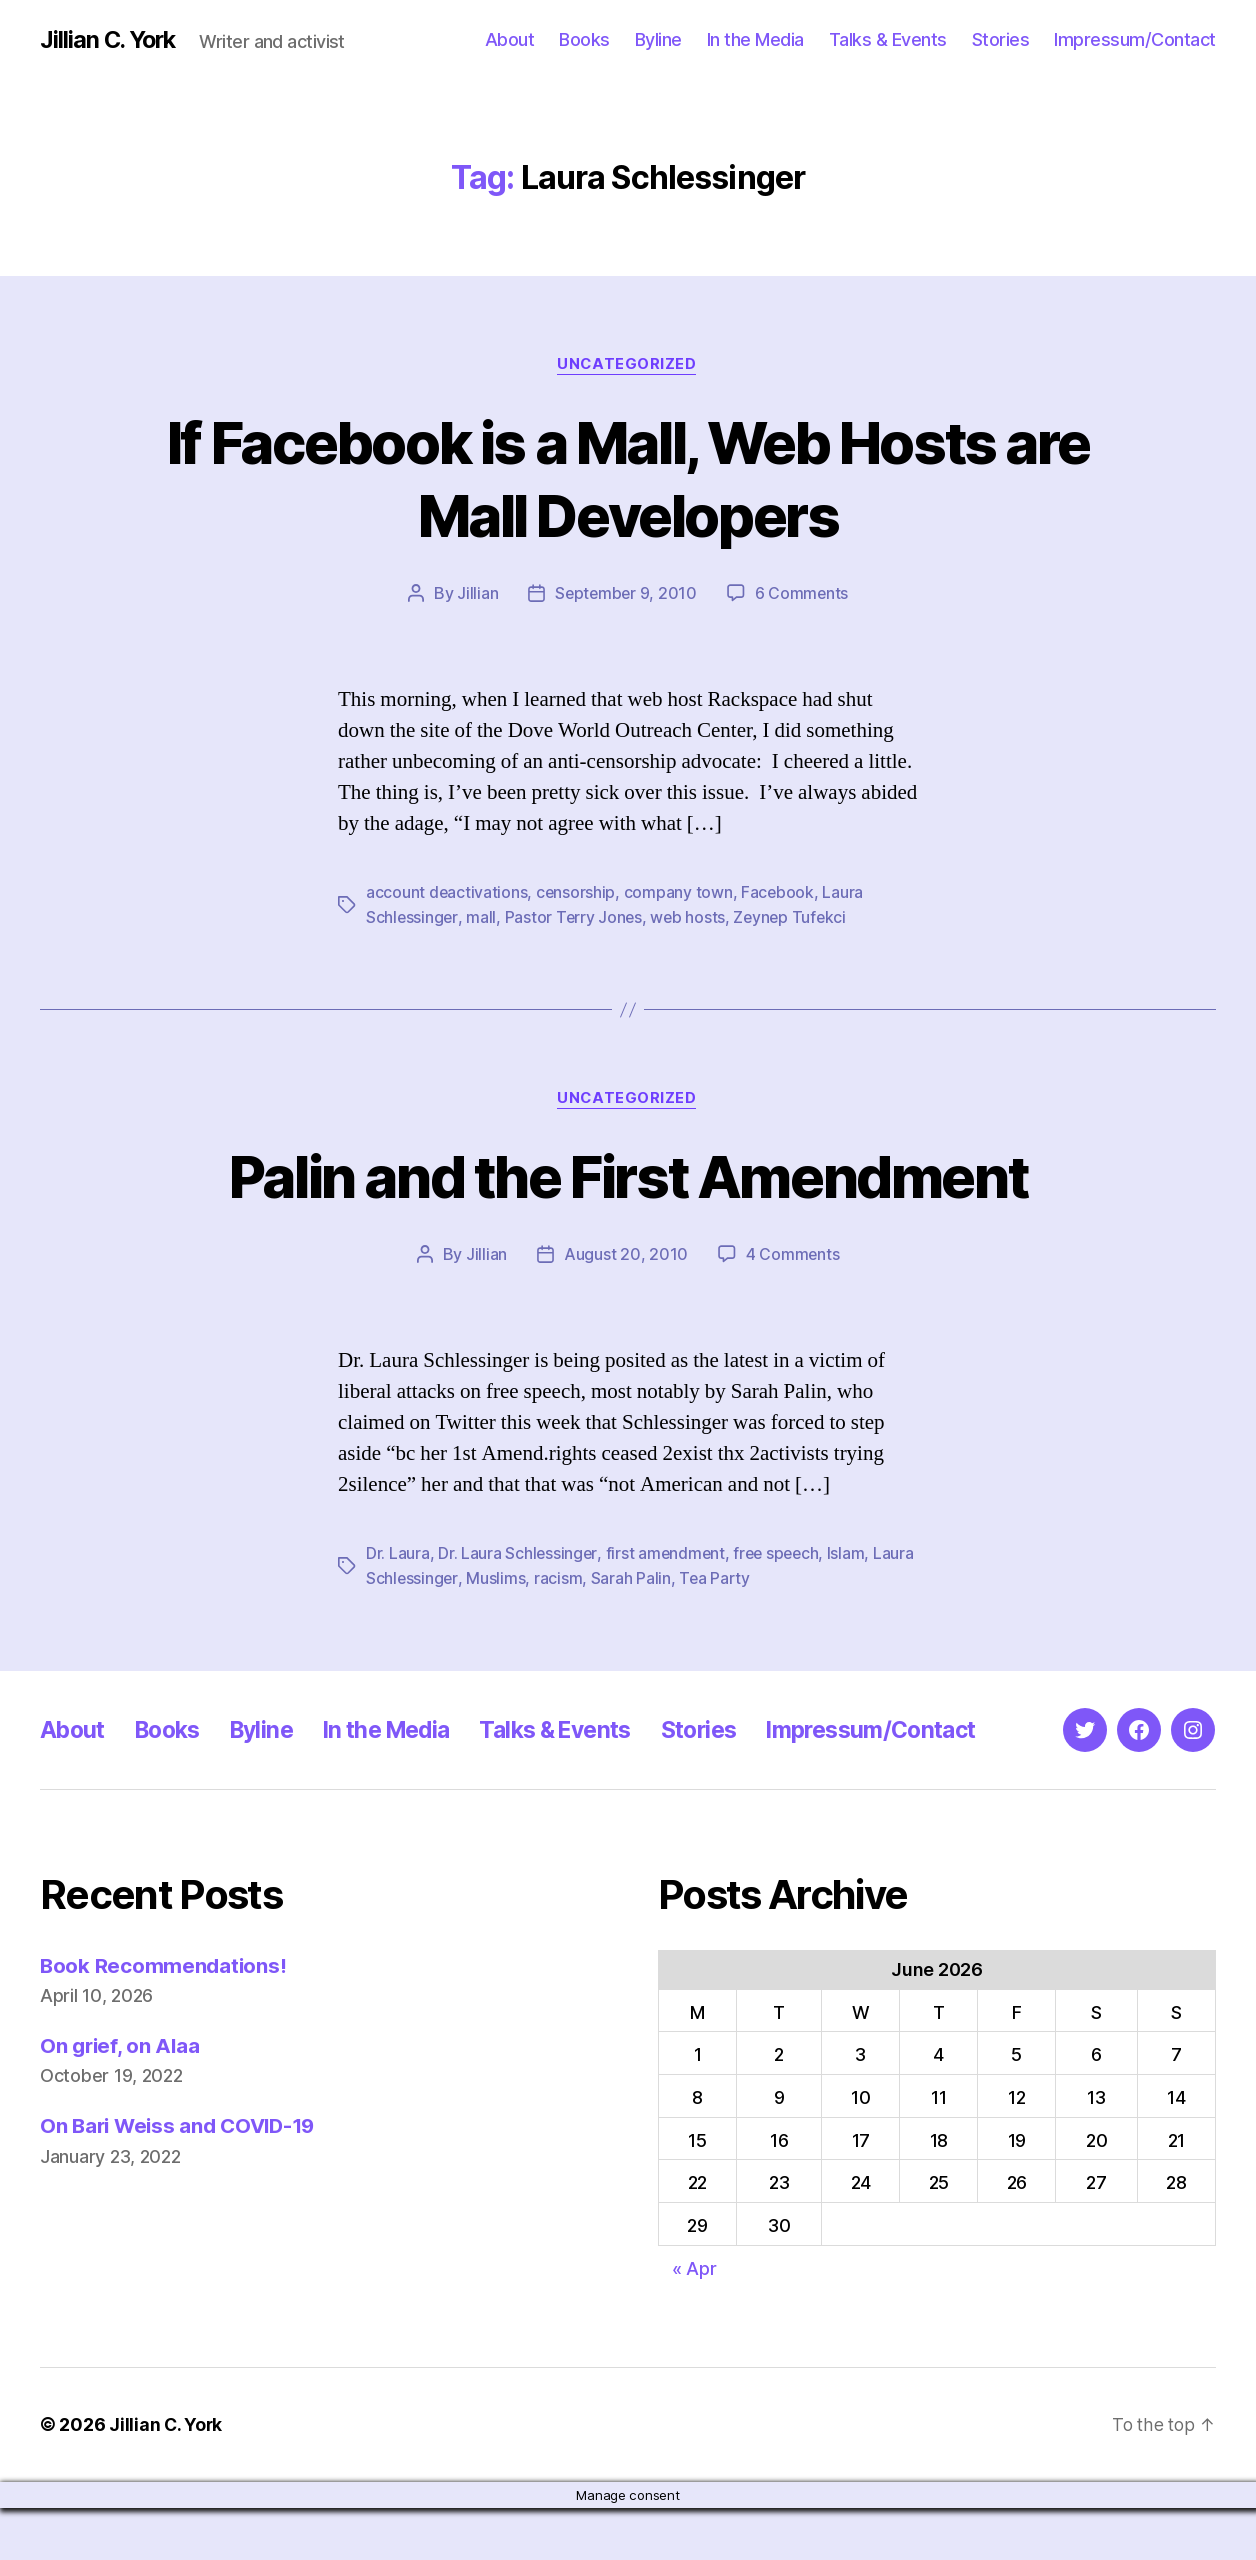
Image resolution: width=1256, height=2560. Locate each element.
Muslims (541, 1577)
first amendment (667, 1553)
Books (584, 39)
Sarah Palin (676, 1577)
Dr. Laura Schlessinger (518, 1553)
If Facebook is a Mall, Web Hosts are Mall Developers (628, 478)
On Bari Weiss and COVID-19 (183, 2178)
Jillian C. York (110, 40)
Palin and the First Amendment (628, 1175)
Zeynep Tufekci (794, 917)
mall (482, 917)
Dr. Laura (398, 1553)
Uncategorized (628, 365)
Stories (1001, 39)
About (510, 39)
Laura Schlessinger (434, 1577)
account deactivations (447, 893)
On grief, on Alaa (121, 2098)
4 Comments (792, 1254)
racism (603, 1577)
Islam (853, 1553)
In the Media (755, 39)
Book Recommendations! (164, 2017)
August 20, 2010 (626, 1254)
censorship (577, 893)
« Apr (694, 2320)
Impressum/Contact (1135, 39)
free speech (780, 1553)
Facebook (780, 893)
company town (680, 893)
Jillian (475, 594)
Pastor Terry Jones (575, 917)
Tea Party (761, 1577)
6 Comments (803, 594)
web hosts (691, 917)
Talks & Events (888, 39)
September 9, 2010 (625, 594)
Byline (658, 39)
